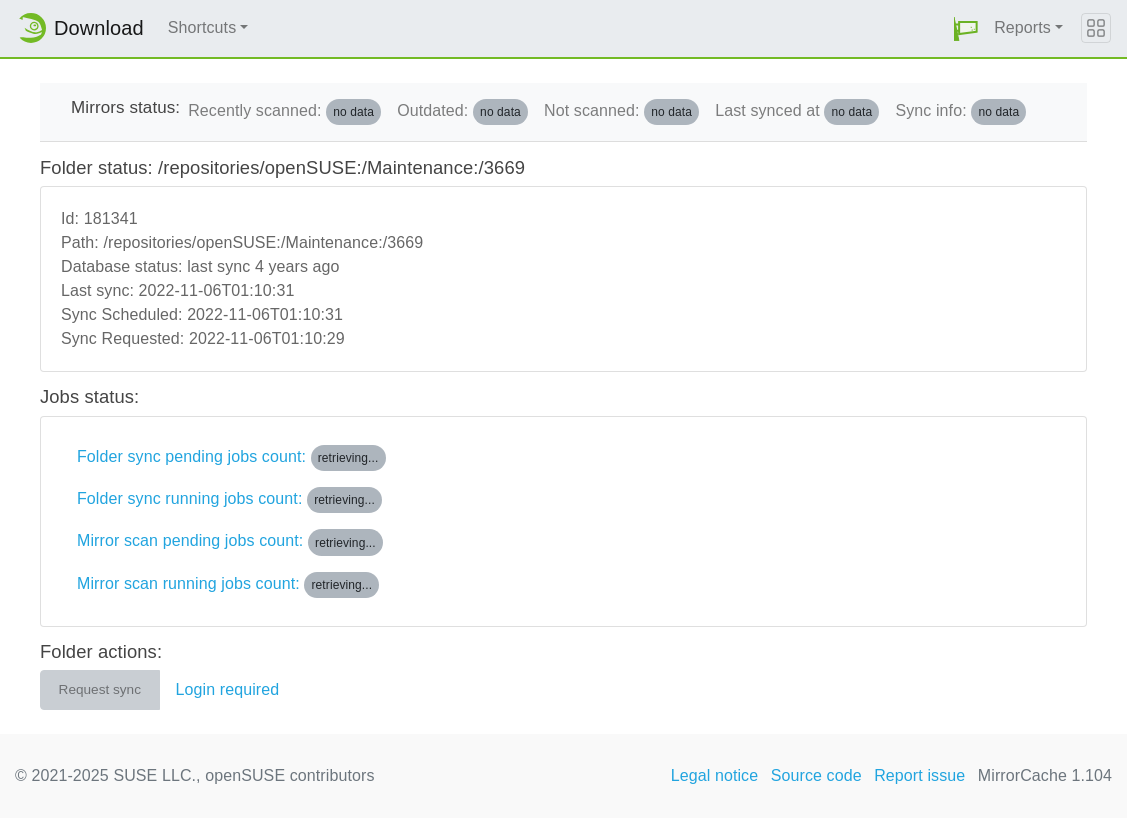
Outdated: (462, 112)
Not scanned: (621, 112)
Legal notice (715, 775)
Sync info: (960, 112)
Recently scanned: (284, 112)
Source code (816, 775)
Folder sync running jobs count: (229, 500)
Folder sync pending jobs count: (231, 458)
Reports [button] (1022, 27)
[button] (966, 28)
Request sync (100, 689)
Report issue (919, 775)
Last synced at (797, 112)
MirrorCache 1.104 (1045, 775)
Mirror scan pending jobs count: (230, 542)
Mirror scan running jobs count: (228, 585)
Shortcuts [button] (202, 27)
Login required (228, 689)
